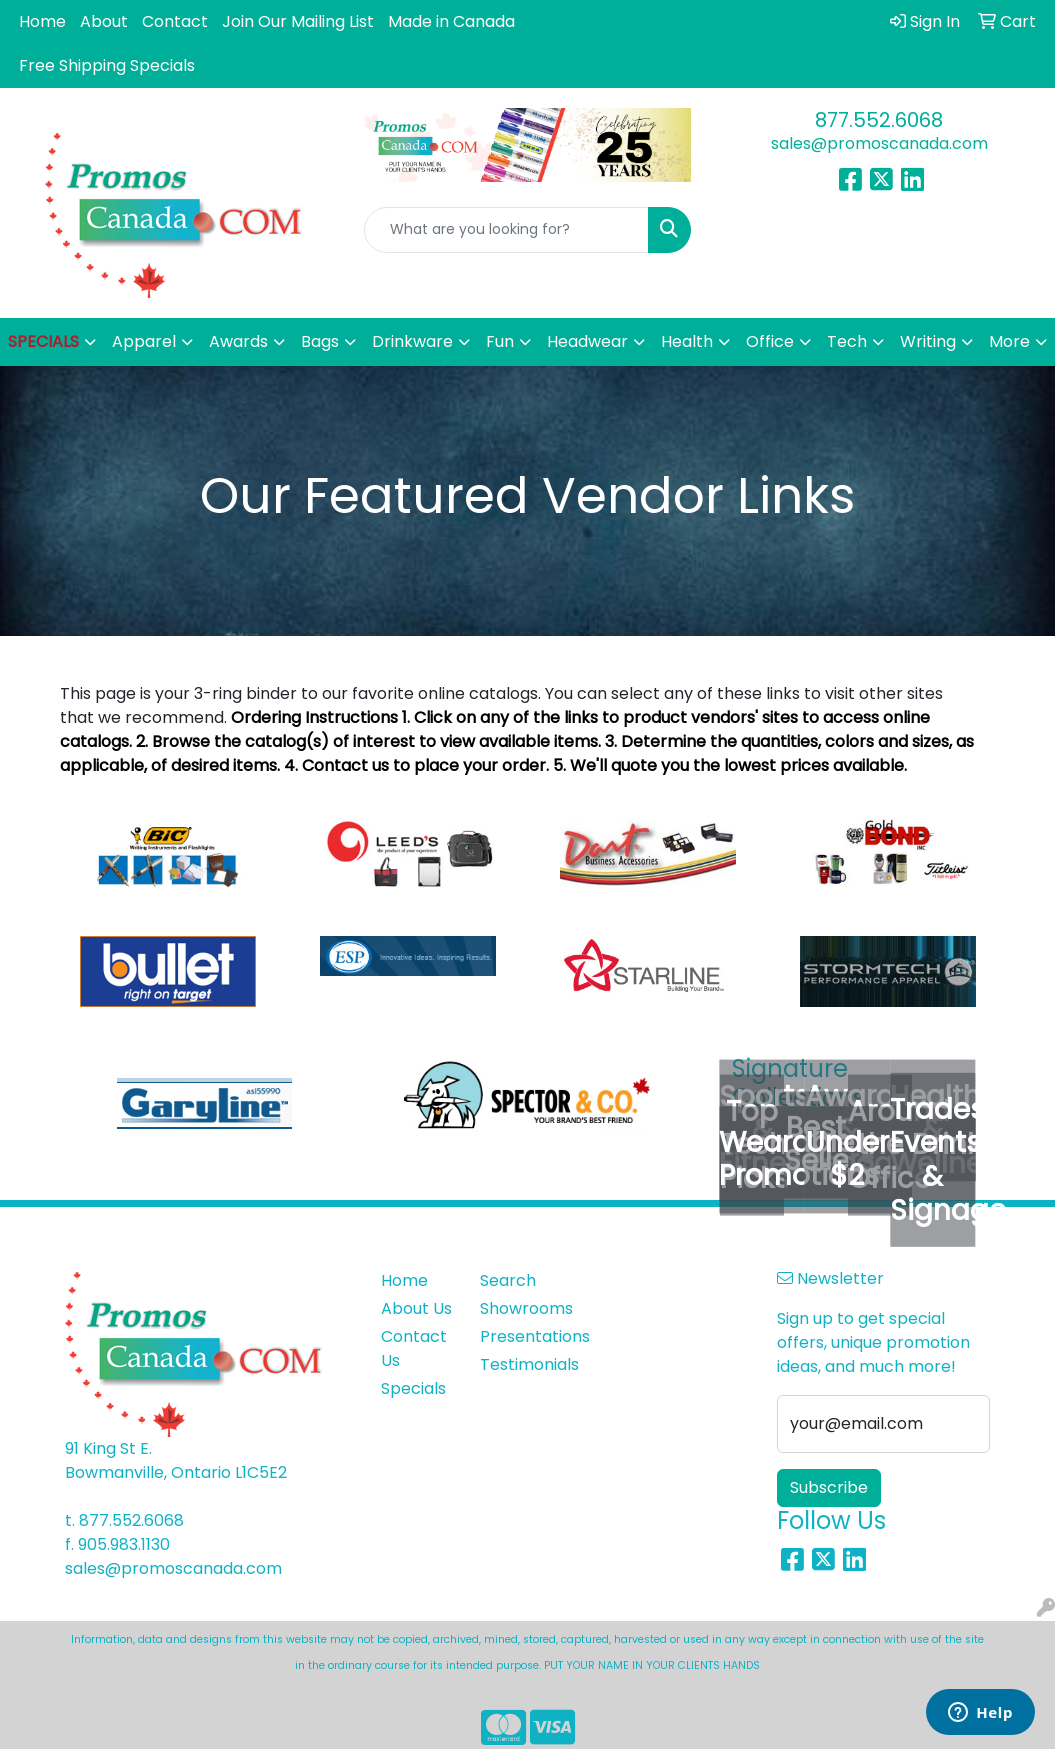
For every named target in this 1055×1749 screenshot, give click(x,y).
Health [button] (687, 341)
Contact (175, 21)
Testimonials (517, 1364)
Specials (413, 1388)
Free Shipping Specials (107, 65)
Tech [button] (847, 341)
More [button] (1009, 341)
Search (508, 1280)
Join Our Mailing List (298, 21)
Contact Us (414, 1348)
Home (42, 21)
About (104, 21)
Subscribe (829, 1487)
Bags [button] (320, 341)
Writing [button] (928, 341)
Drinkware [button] (412, 341)
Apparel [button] (144, 341)
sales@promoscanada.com (879, 143)
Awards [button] (238, 341)
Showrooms (517, 1308)
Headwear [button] (587, 341)
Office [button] (770, 341)
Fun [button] (500, 341)
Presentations (517, 1336)
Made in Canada (451, 21)
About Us (416, 1308)
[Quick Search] (507, 230)
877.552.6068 (879, 120)
